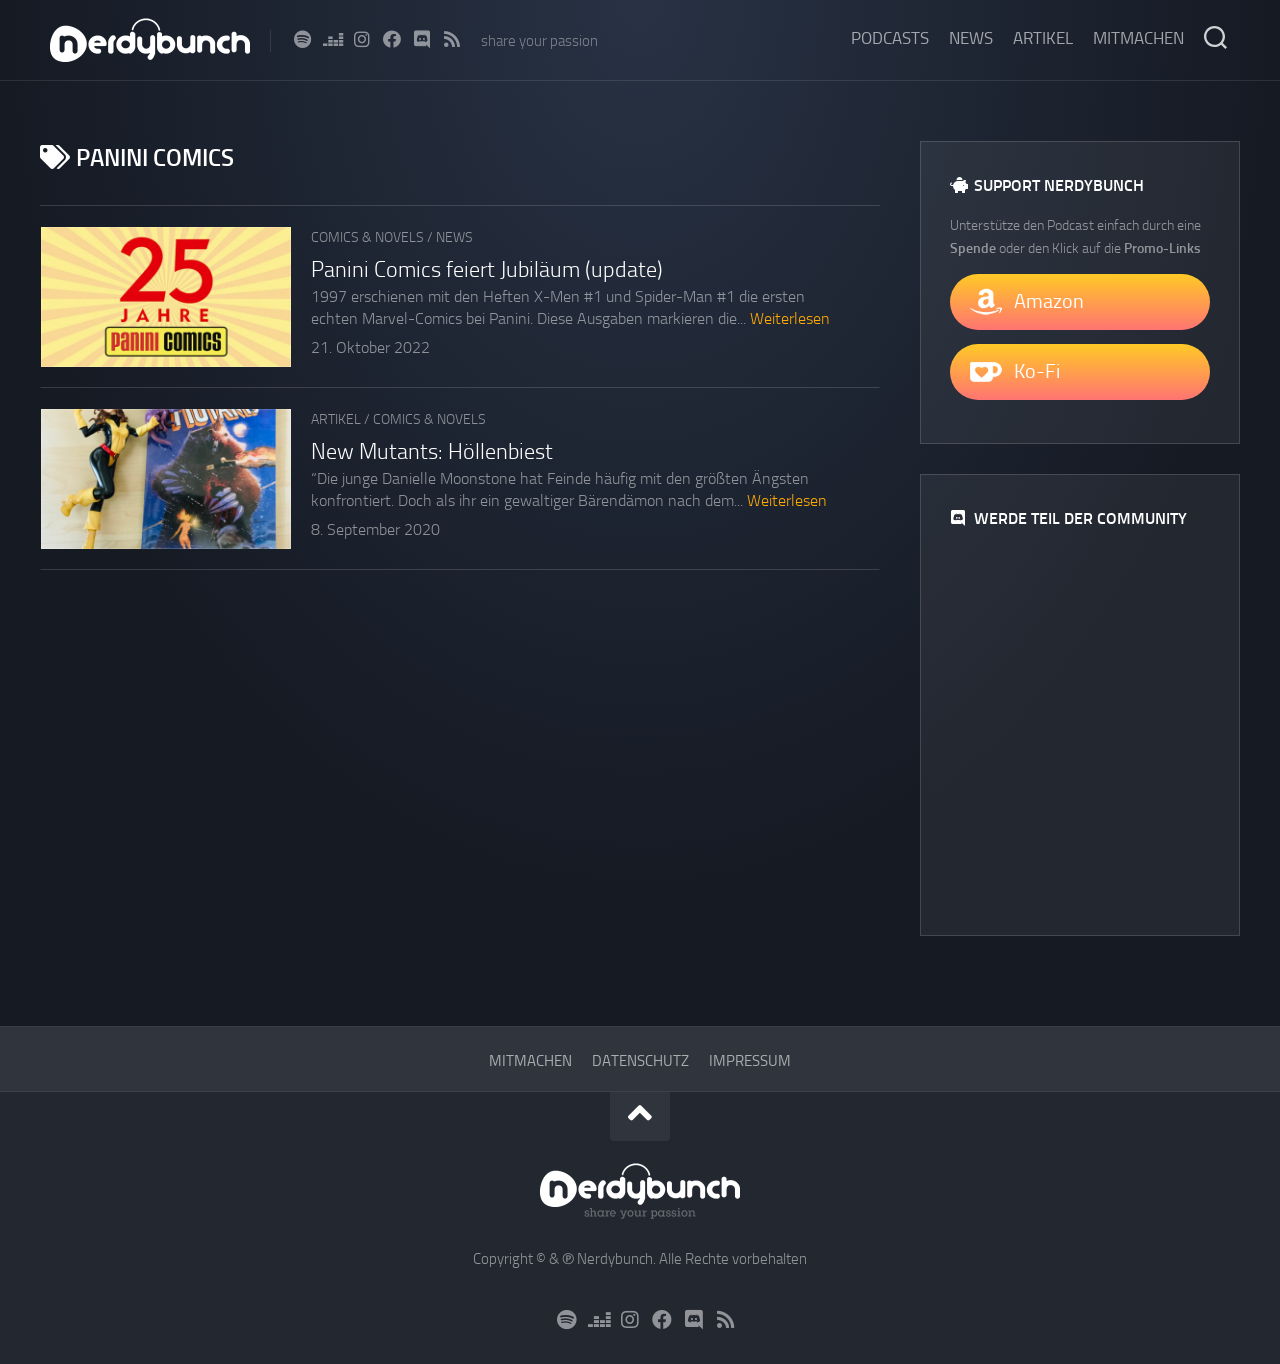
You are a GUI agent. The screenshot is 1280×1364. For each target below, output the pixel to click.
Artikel (1043, 38)
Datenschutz (640, 1061)
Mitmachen (1138, 38)
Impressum (750, 1061)
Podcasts (890, 38)
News (971, 38)
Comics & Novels (367, 237)
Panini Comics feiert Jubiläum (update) (487, 270)
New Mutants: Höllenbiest (432, 452)
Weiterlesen (790, 318)
